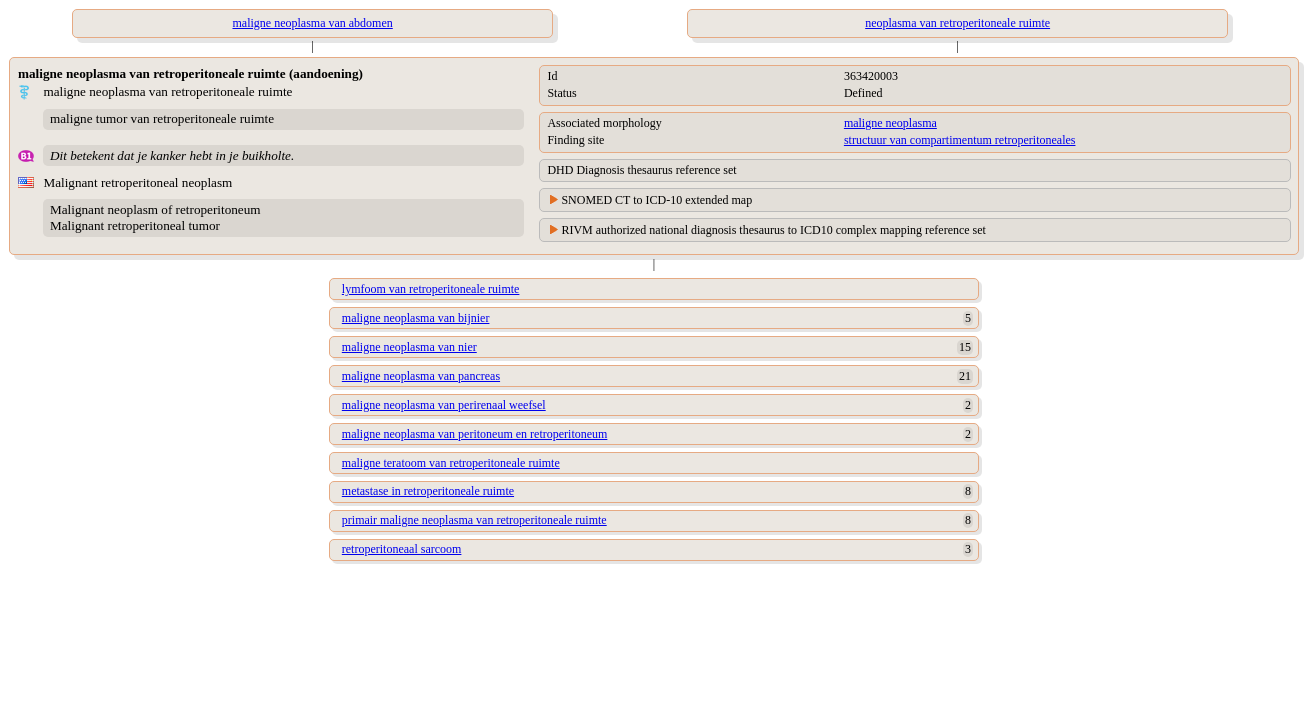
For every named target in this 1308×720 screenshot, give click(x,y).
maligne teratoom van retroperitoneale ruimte (451, 463)
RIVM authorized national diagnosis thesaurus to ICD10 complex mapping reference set (773, 230)
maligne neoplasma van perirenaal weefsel (444, 405)
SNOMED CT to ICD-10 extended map (656, 200)
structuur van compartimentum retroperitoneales (960, 140)
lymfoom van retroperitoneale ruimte (431, 289)
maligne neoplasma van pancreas (421, 376)
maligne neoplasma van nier (409, 347)
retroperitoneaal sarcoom (402, 549)
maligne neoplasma (890, 123)
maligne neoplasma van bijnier (416, 318)
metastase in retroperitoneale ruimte (428, 491)
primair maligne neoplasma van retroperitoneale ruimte (474, 520)
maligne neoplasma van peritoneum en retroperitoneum (475, 434)
